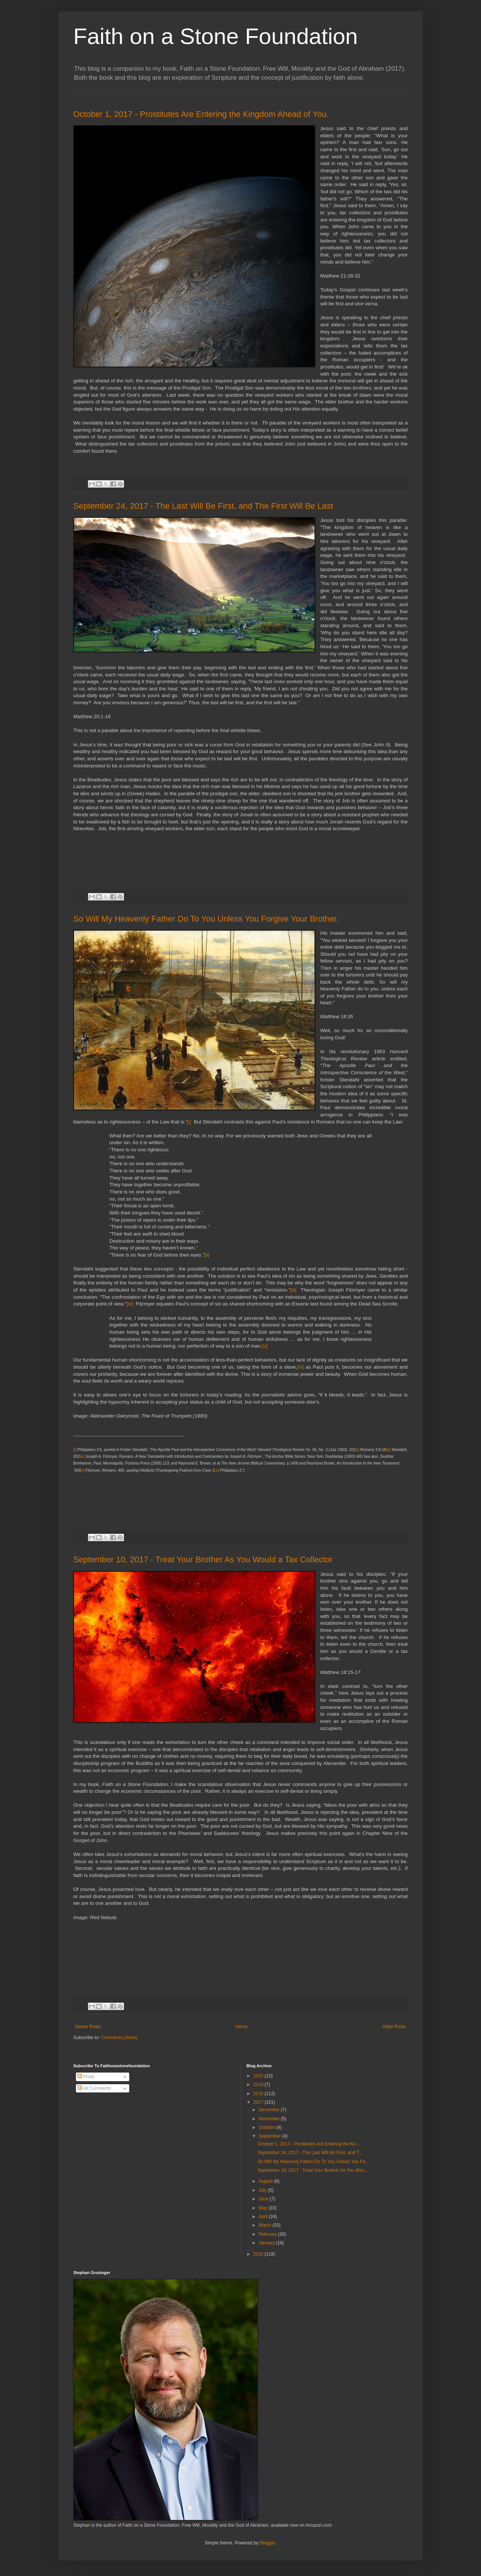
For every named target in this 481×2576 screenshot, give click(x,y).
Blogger (267, 2543)
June (264, 2199)
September (270, 2136)
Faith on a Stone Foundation (215, 36)
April (264, 2216)
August (266, 2181)
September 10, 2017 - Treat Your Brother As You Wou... (312, 2170)
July (263, 2190)
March (265, 2225)
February (268, 2234)
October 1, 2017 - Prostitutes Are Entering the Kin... (308, 2144)
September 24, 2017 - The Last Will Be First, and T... (309, 2152)
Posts (85, 2076)
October (267, 2127)
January (267, 2242)
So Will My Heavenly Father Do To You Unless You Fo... (313, 2161)
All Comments (94, 2088)
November (270, 2118)
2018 (259, 2093)
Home (242, 2026)
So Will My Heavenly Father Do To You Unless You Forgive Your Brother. (206, 918)
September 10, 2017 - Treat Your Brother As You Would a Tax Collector (203, 1559)
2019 (259, 2084)
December (270, 2109)
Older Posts (394, 2026)
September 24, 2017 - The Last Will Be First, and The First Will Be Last (203, 506)
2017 (259, 2102)
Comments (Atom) (119, 2037)
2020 (259, 2076)
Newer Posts (88, 2026)
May (263, 2208)
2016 (259, 2254)
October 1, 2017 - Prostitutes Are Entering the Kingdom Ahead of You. (201, 114)
